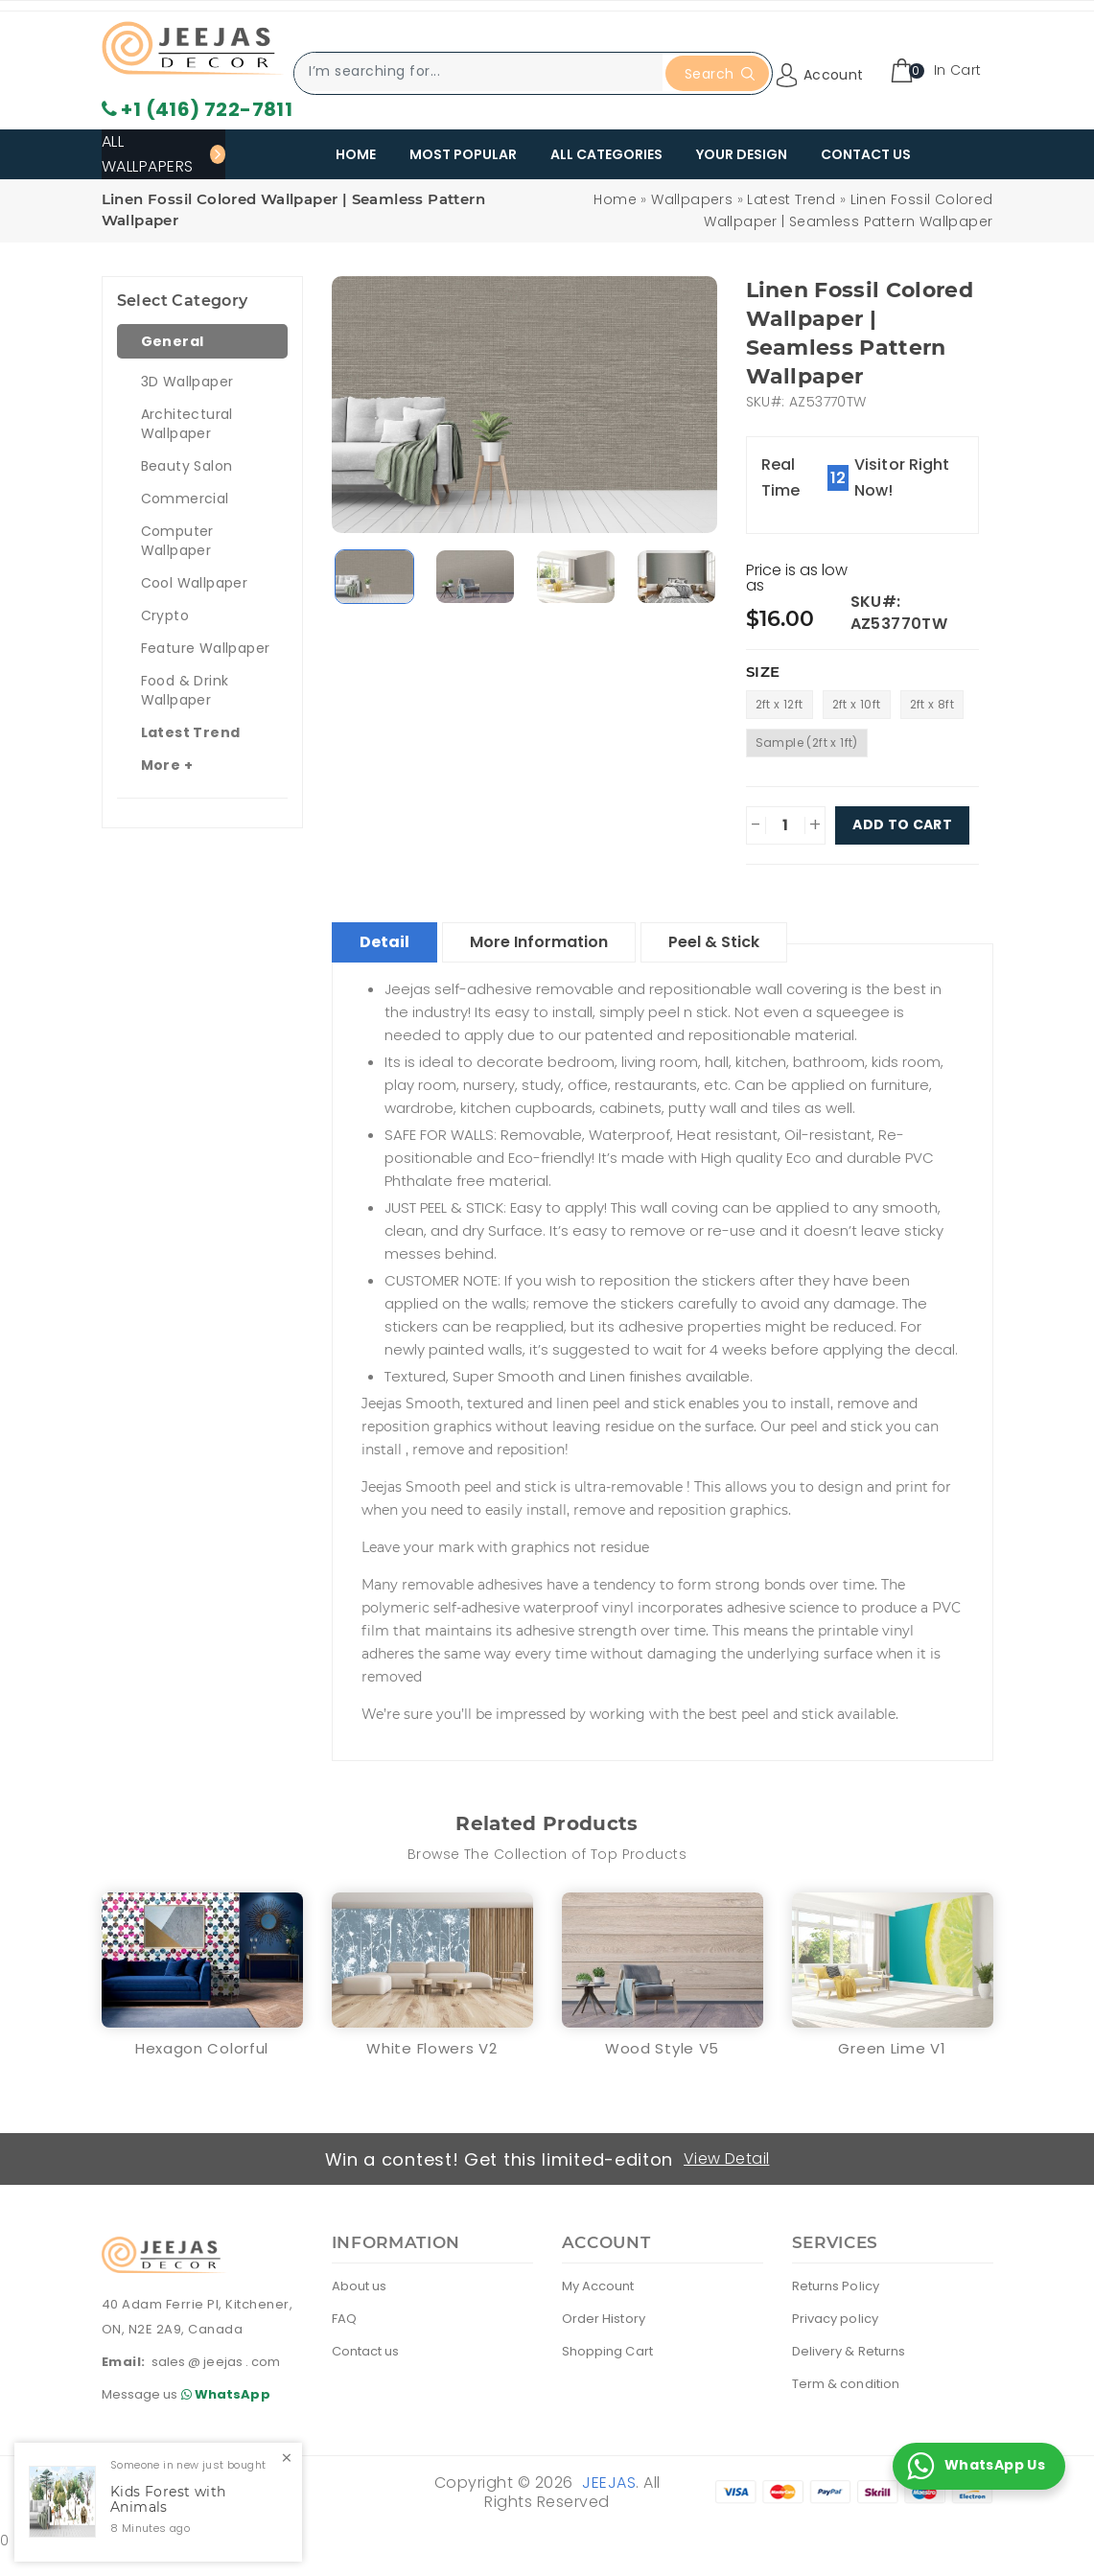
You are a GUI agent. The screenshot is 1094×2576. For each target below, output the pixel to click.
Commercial (185, 498)
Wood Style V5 (662, 2048)
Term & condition (846, 2384)
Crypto (165, 615)
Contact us (366, 2351)
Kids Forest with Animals (167, 2500)
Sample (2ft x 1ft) (807, 742)
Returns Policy (835, 2286)
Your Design (741, 154)
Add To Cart (902, 825)
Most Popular (463, 154)
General (172, 341)
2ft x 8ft (932, 704)
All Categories (606, 154)
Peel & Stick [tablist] (713, 942)
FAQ (344, 2318)
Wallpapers (692, 199)
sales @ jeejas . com (216, 2362)
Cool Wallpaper (194, 582)
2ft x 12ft (779, 704)
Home (356, 154)
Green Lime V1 (891, 2048)
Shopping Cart (607, 2351)
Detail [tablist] (384, 942)
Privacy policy (835, 2318)
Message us (189, 2394)
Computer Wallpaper (177, 541)
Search (720, 73)
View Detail (726, 2158)
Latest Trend (791, 199)
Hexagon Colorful (201, 2048)
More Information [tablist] (539, 942)
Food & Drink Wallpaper (185, 690)
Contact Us (866, 154)
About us (359, 2286)
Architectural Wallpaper (187, 424)
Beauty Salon (187, 466)
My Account (598, 2286)
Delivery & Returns (849, 2351)
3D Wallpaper (187, 381)
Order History (603, 2318)
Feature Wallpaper (205, 648)
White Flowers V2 (431, 2048)
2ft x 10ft (856, 704)
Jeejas (609, 2483)
